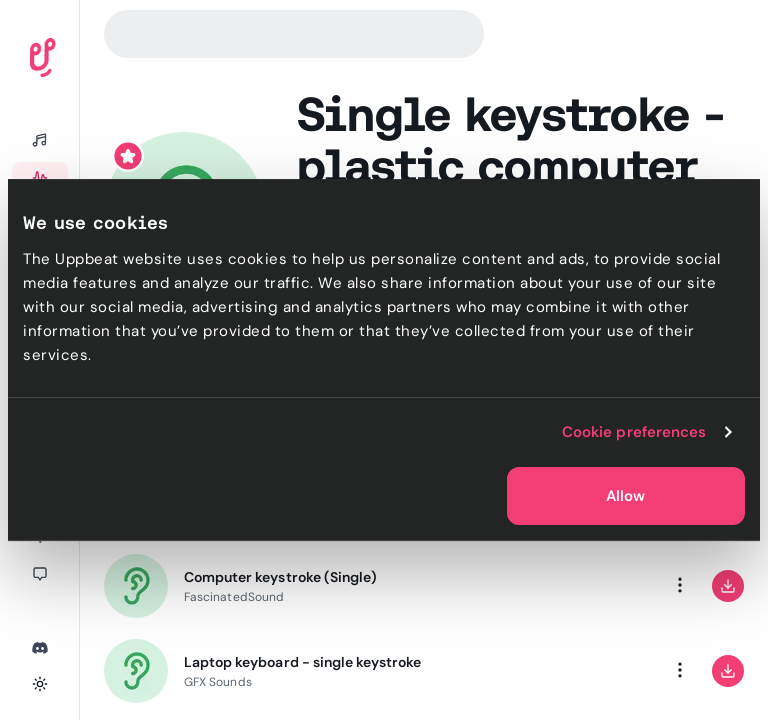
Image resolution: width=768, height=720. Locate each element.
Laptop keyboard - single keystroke (302, 662)
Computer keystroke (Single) (280, 577)
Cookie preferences (634, 432)
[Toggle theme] (40, 684)
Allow (625, 496)
